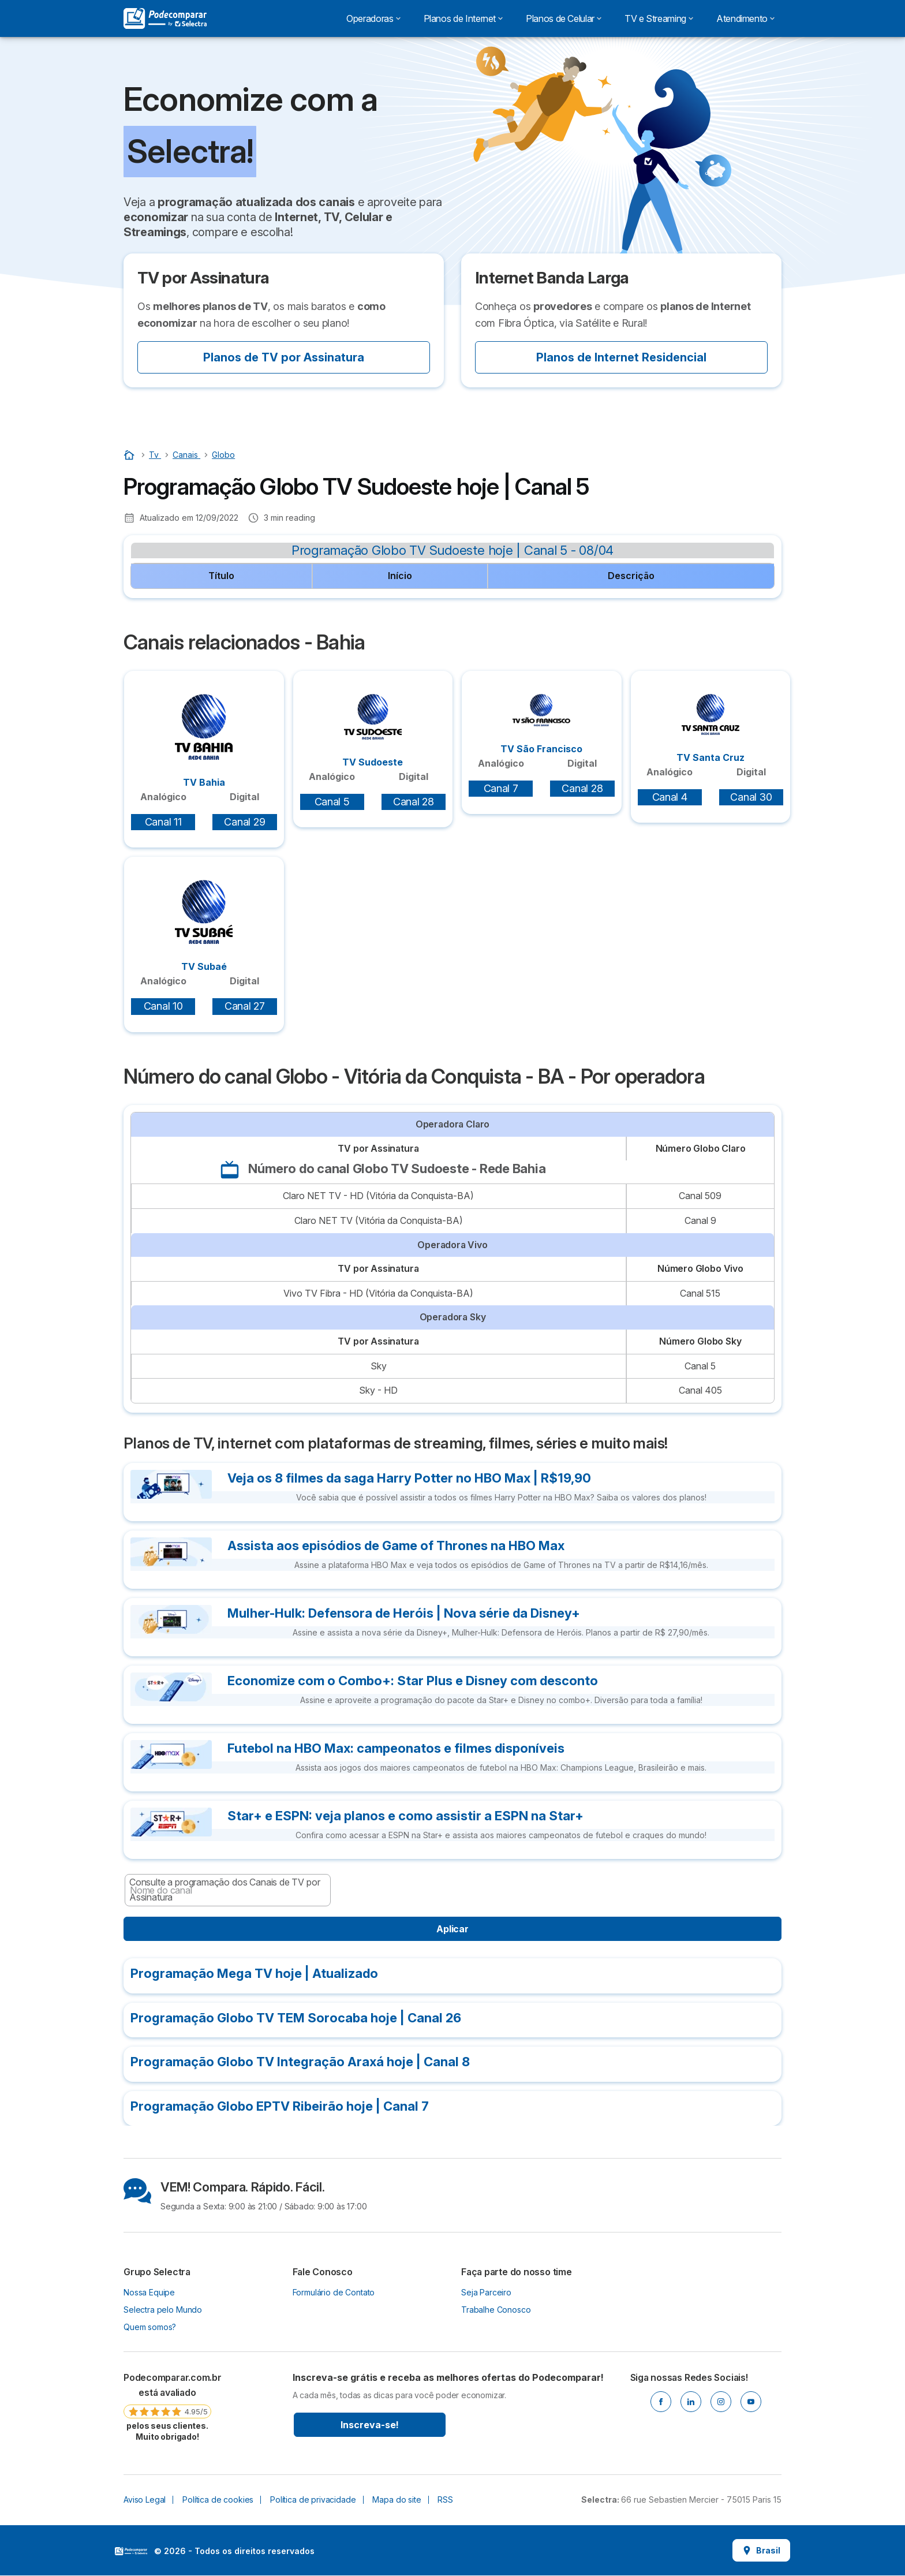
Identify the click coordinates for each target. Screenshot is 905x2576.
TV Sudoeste (372, 731)
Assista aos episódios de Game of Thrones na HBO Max (395, 1545)
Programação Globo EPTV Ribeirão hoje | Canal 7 (279, 2106)
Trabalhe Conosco (496, 2309)
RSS (445, 2499)
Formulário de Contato (334, 2292)
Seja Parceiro (486, 2292)
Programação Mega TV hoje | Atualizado (254, 1973)
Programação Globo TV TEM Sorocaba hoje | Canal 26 (295, 2017)
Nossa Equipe (149, 2292)
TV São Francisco (541, 724)
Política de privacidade (313, 2499)
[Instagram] (720, 2401)
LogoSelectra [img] (131, 2551)
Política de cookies (217, 2499)
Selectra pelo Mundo (163, 2309)
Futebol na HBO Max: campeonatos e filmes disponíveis (395, 1748)
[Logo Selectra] (165, 18)
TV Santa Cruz (710, 728)
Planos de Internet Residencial (621, 357)
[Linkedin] (690, 2401)
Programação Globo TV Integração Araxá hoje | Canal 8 (300, 2061)
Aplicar (452, 1929)
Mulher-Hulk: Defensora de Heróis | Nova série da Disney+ (403, 1613)
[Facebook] (660, 2401)
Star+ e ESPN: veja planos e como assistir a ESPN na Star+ (405, 1815)
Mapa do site (396, 2499)
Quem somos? (150, 2327)
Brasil (761, 2550)
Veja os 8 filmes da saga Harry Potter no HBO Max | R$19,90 (409, 1477)
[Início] (130, 455)
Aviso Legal (145, 2499)
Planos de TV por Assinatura (283, 357)
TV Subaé (204, 926)
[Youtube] (751, 2401)
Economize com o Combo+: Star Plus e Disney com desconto (412, 1680)
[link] (167, 2406)
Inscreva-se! (370, 2425)
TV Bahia (204, 741)
